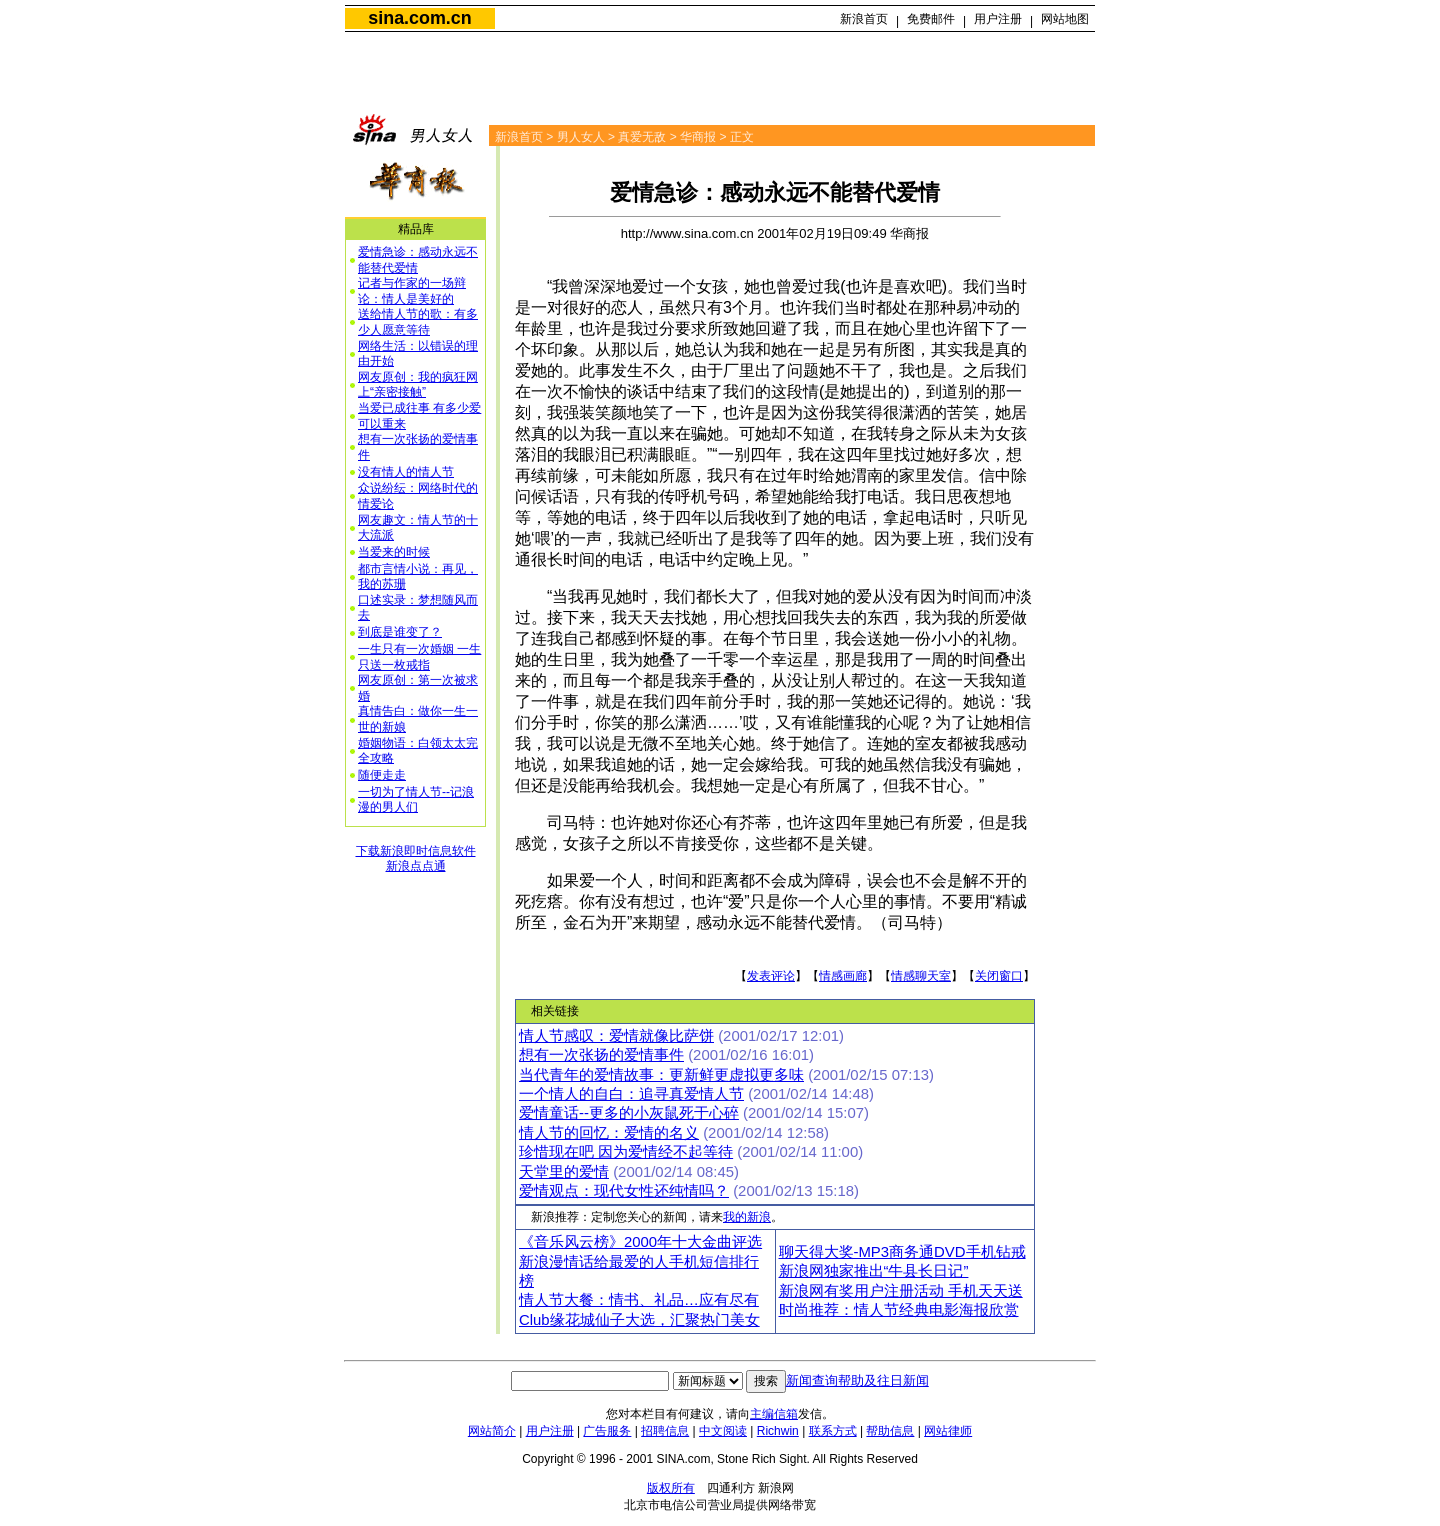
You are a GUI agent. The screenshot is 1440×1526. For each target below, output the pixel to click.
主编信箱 (774, 1414)
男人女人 (581, 137)
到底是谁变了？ (400, 632)
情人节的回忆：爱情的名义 (609, 1133)
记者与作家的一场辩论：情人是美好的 (412, 291)
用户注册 (998, 19)
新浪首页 (864, 19)
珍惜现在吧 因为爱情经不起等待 (626, 1152)
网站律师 (948, 1431)
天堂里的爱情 (564, 1172)
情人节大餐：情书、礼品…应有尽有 (639, 1300)
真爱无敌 (642, 137)
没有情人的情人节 (406, 472)
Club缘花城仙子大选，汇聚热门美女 (639, 1320)
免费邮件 (931, 19)
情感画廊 (843, 976)
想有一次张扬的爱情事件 (601, 1055)
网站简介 (492, 1431)
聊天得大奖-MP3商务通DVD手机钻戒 (902, 1252)
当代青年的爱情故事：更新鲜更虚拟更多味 (661, 1075)
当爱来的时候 (394, 552)
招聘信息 (665, 1431)
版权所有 (671, 1488)
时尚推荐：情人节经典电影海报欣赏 (899, 1310)
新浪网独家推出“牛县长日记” (874, 1271)
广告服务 (607, 1431)
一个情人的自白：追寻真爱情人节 (631, 1094)
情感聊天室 (921, 976)
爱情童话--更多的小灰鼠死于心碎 (629, 1113)
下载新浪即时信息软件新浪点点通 (416, 859)
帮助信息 (890, 1431)
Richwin (778, 1431)
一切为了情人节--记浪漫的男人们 (416, 800)
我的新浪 (747, 1217)
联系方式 (833, 1431)
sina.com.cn (419, 18)
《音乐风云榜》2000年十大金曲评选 (640, 1242)
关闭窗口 (999, 976)
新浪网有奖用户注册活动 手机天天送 (901, 1291)
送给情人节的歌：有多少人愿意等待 (418, 322)
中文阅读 (723, 1431)
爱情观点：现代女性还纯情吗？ (624, 1191)
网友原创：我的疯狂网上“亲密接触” (418, 385)
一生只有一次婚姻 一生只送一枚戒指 (419, 657)
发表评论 (771, 976)
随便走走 (382, 775)
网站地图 (1065, 19)
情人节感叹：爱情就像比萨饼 (616, 1036)
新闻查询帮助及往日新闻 (857, 1380)
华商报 (698, 137)
